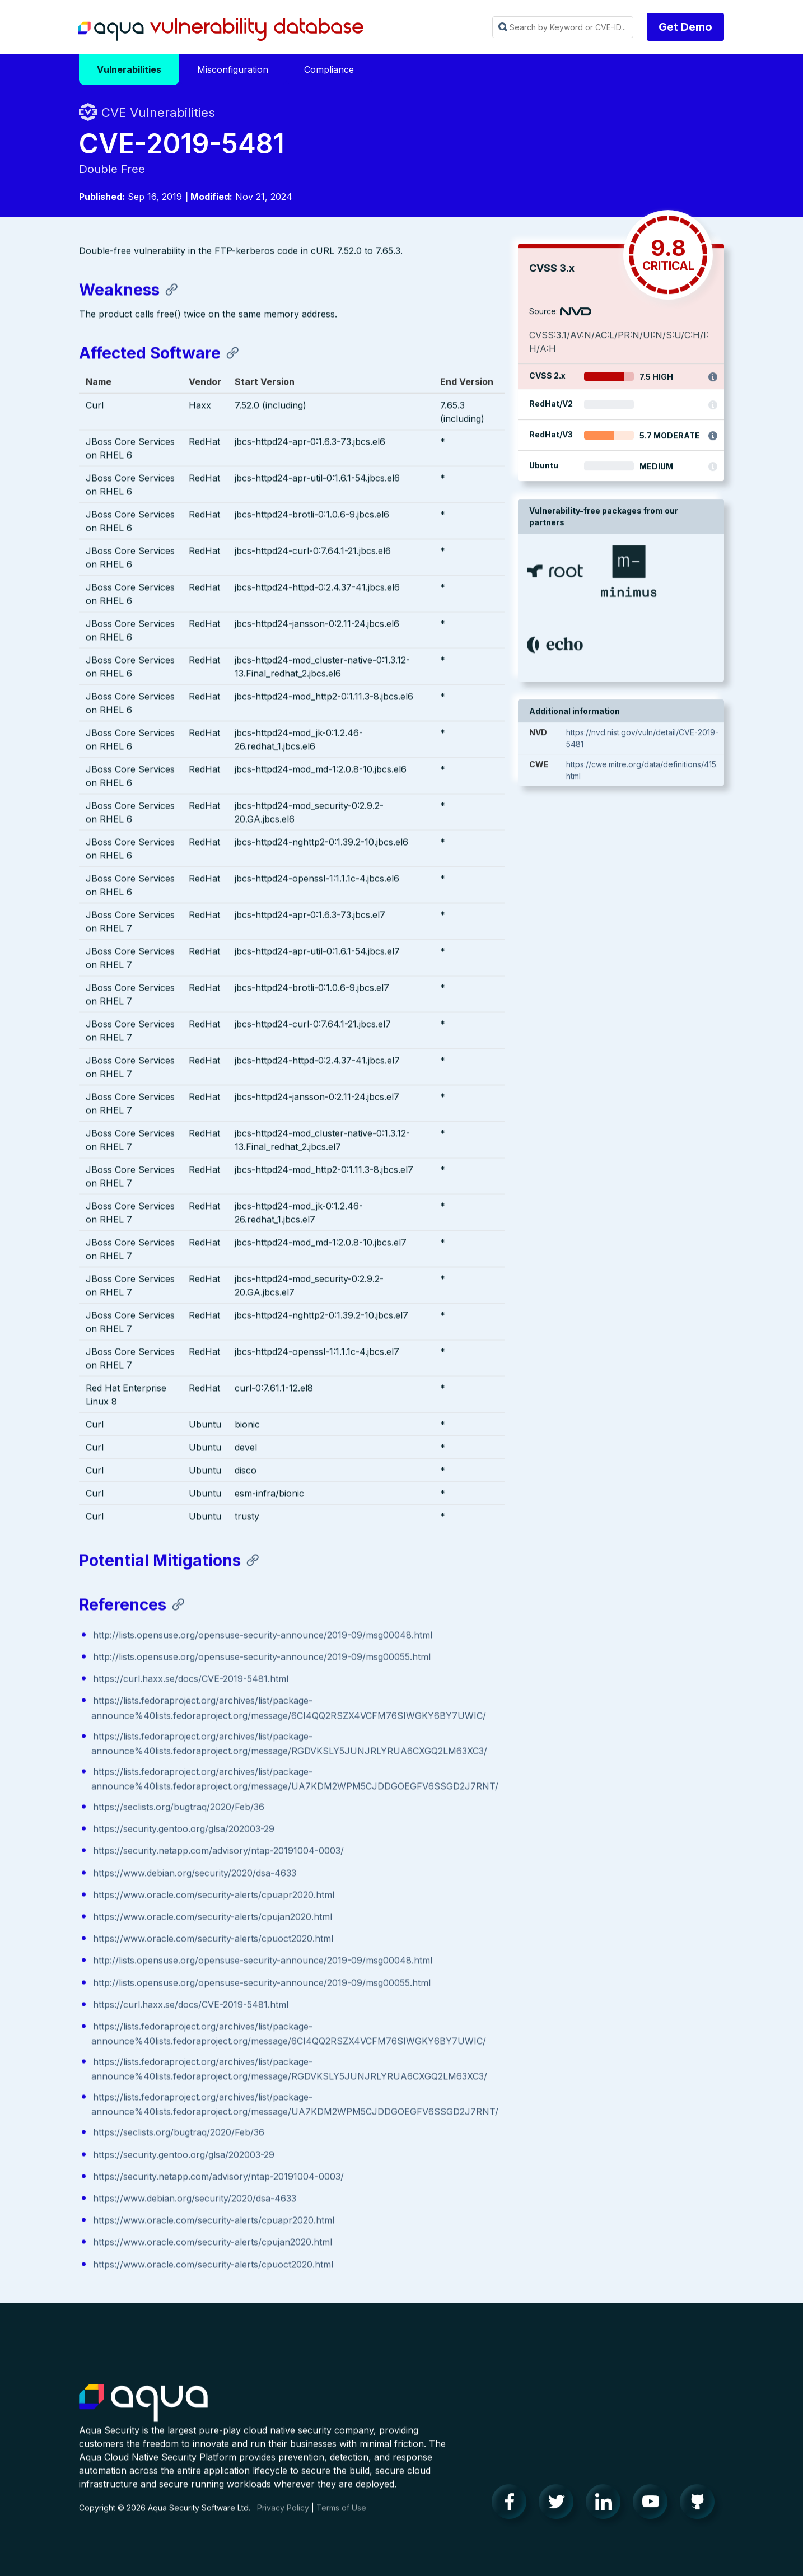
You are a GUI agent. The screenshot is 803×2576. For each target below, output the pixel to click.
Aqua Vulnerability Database (220, 30)
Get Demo (685, 27)
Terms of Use (341, 2518)
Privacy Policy (283, 2518)
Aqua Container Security (143, 2414)
